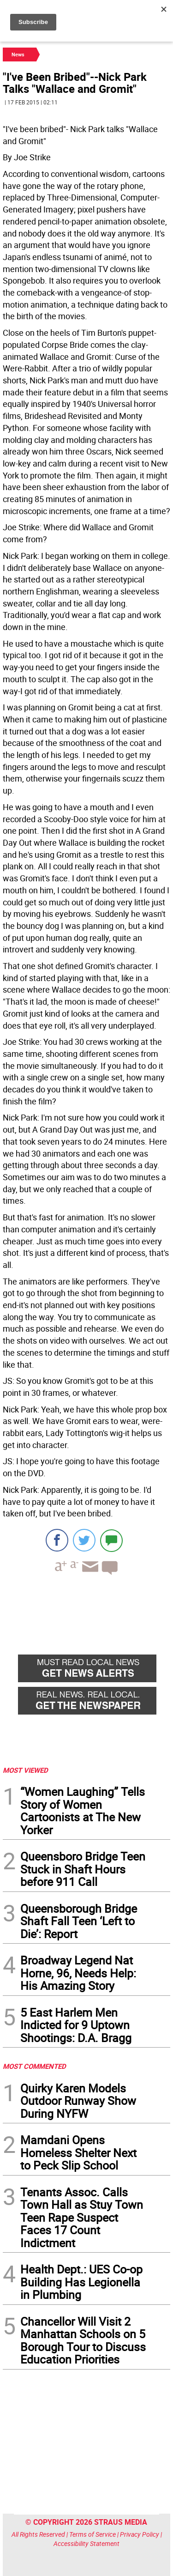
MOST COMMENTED (34, 2066)
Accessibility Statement (86, 2543)
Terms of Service (92, 2534)
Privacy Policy (139, 2534)
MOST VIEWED (25, 1770)
